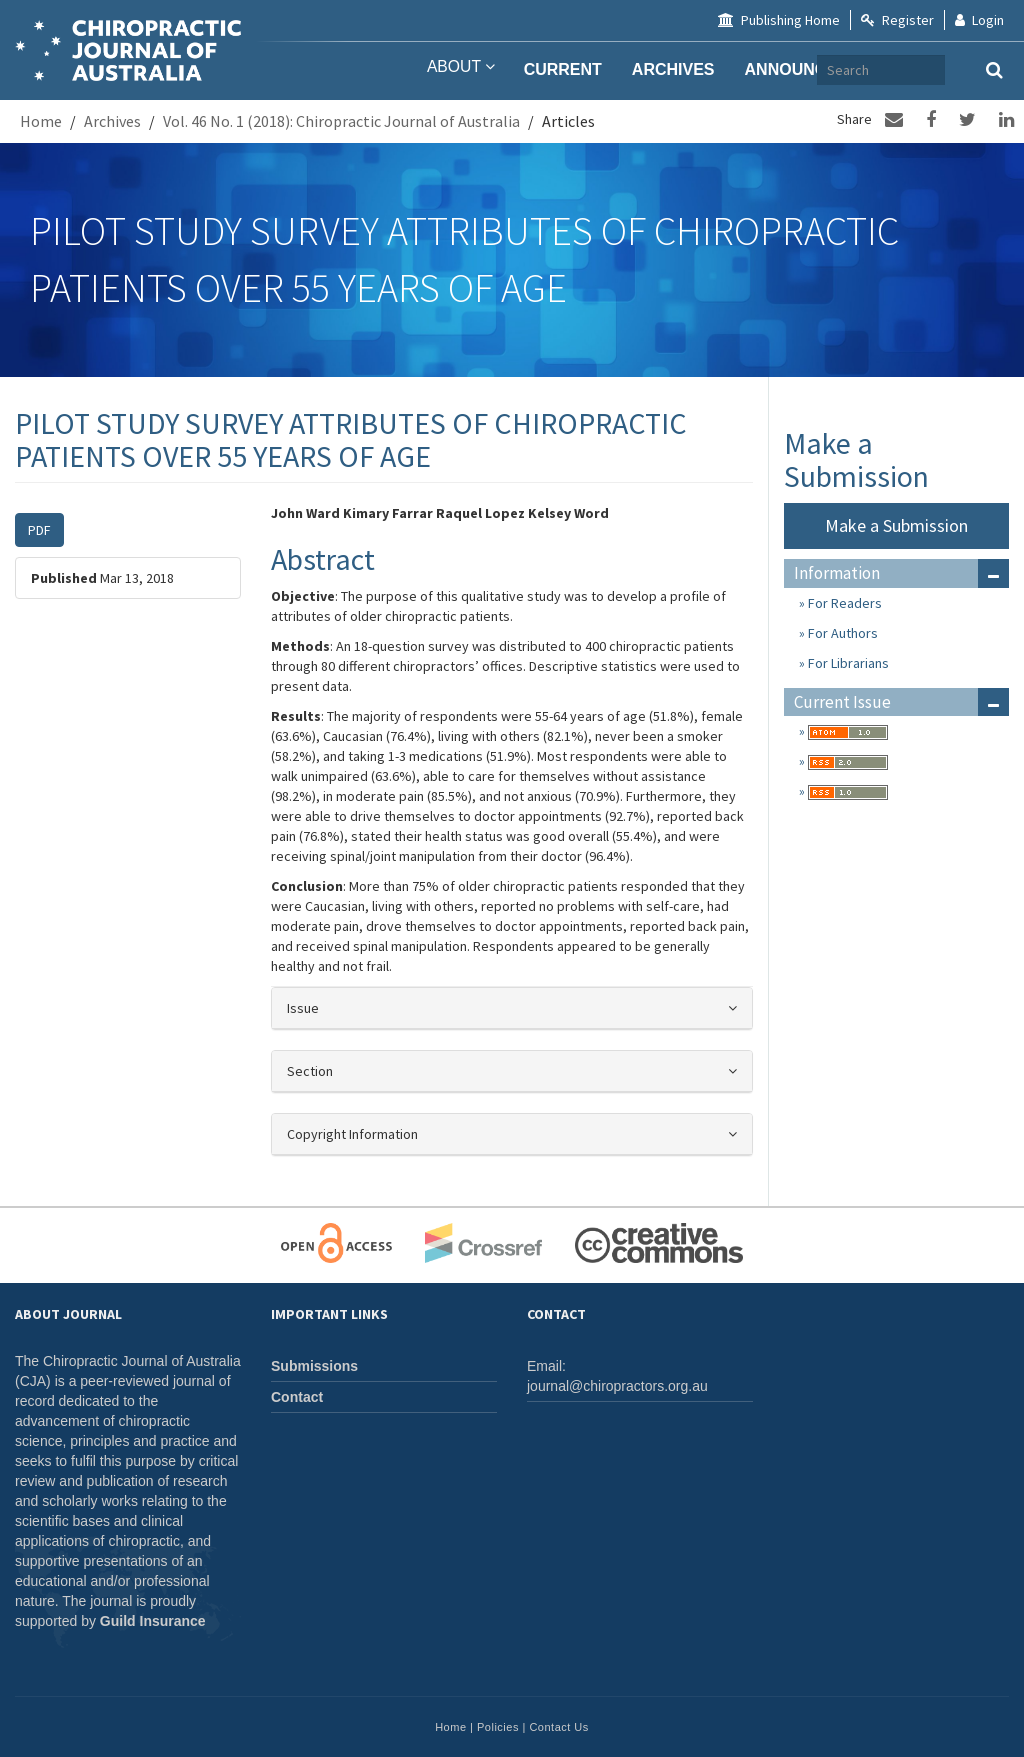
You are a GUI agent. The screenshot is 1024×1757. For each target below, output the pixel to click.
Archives (673, 69)
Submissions (314, 1366)
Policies (498, 1727)
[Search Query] (964, 70)
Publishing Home (779, 20)
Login (979, 20)
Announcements (819, 69)
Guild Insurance (153, 1621)
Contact (297, 1397)
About (457, 69)
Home (41, 121)
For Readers (843, 603)
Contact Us (558, 1727)
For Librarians (847, 663)
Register (897, 20)
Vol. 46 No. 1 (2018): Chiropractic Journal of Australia (341, 121)
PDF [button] (39, 530)
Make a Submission (896, 525)
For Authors (841, 633)
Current (563, 69)
